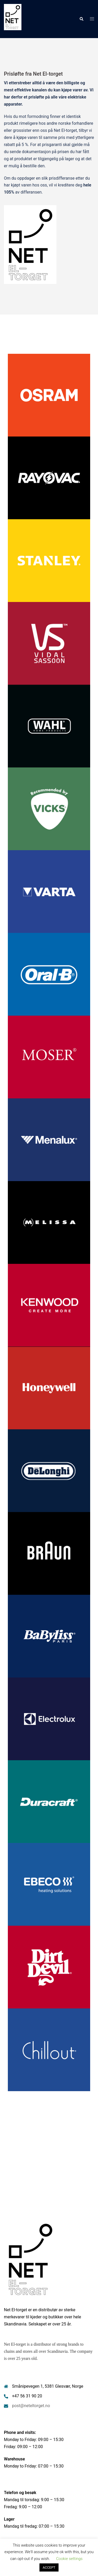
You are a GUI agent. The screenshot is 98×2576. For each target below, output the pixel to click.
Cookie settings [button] (69, 2558)
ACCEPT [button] (49, 2567)
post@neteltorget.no (31, 2405)
